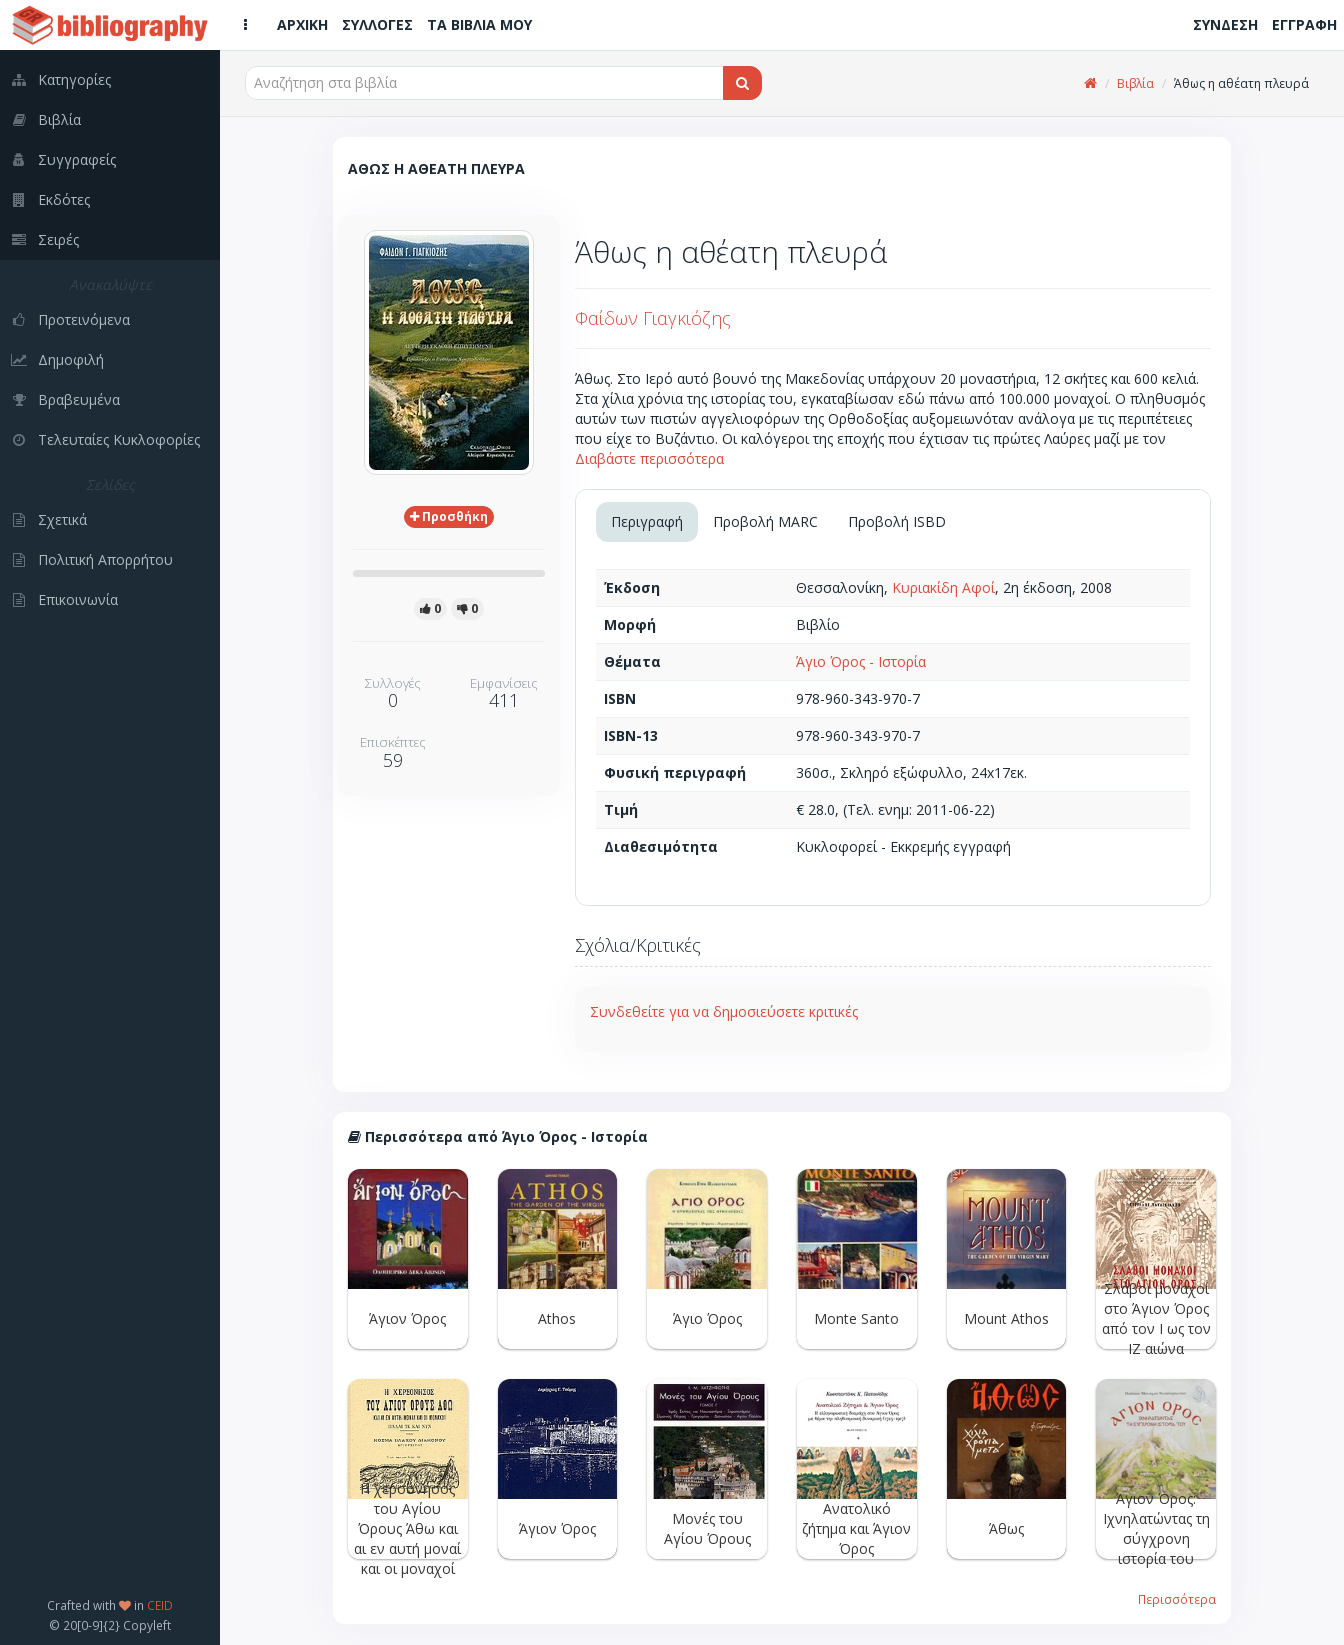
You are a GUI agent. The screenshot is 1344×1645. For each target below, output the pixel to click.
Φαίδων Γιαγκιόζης (653, 318)
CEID (160, 1605)
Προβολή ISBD (897, 521)
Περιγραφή (647, 521)
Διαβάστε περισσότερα (649, 458)
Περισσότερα (1177, 1599)
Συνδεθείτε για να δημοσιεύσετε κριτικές (724, 1011)
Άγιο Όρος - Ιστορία (861, 661)
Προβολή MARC (765, 521)
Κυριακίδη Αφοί (943, 587)
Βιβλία (1135, 83)
